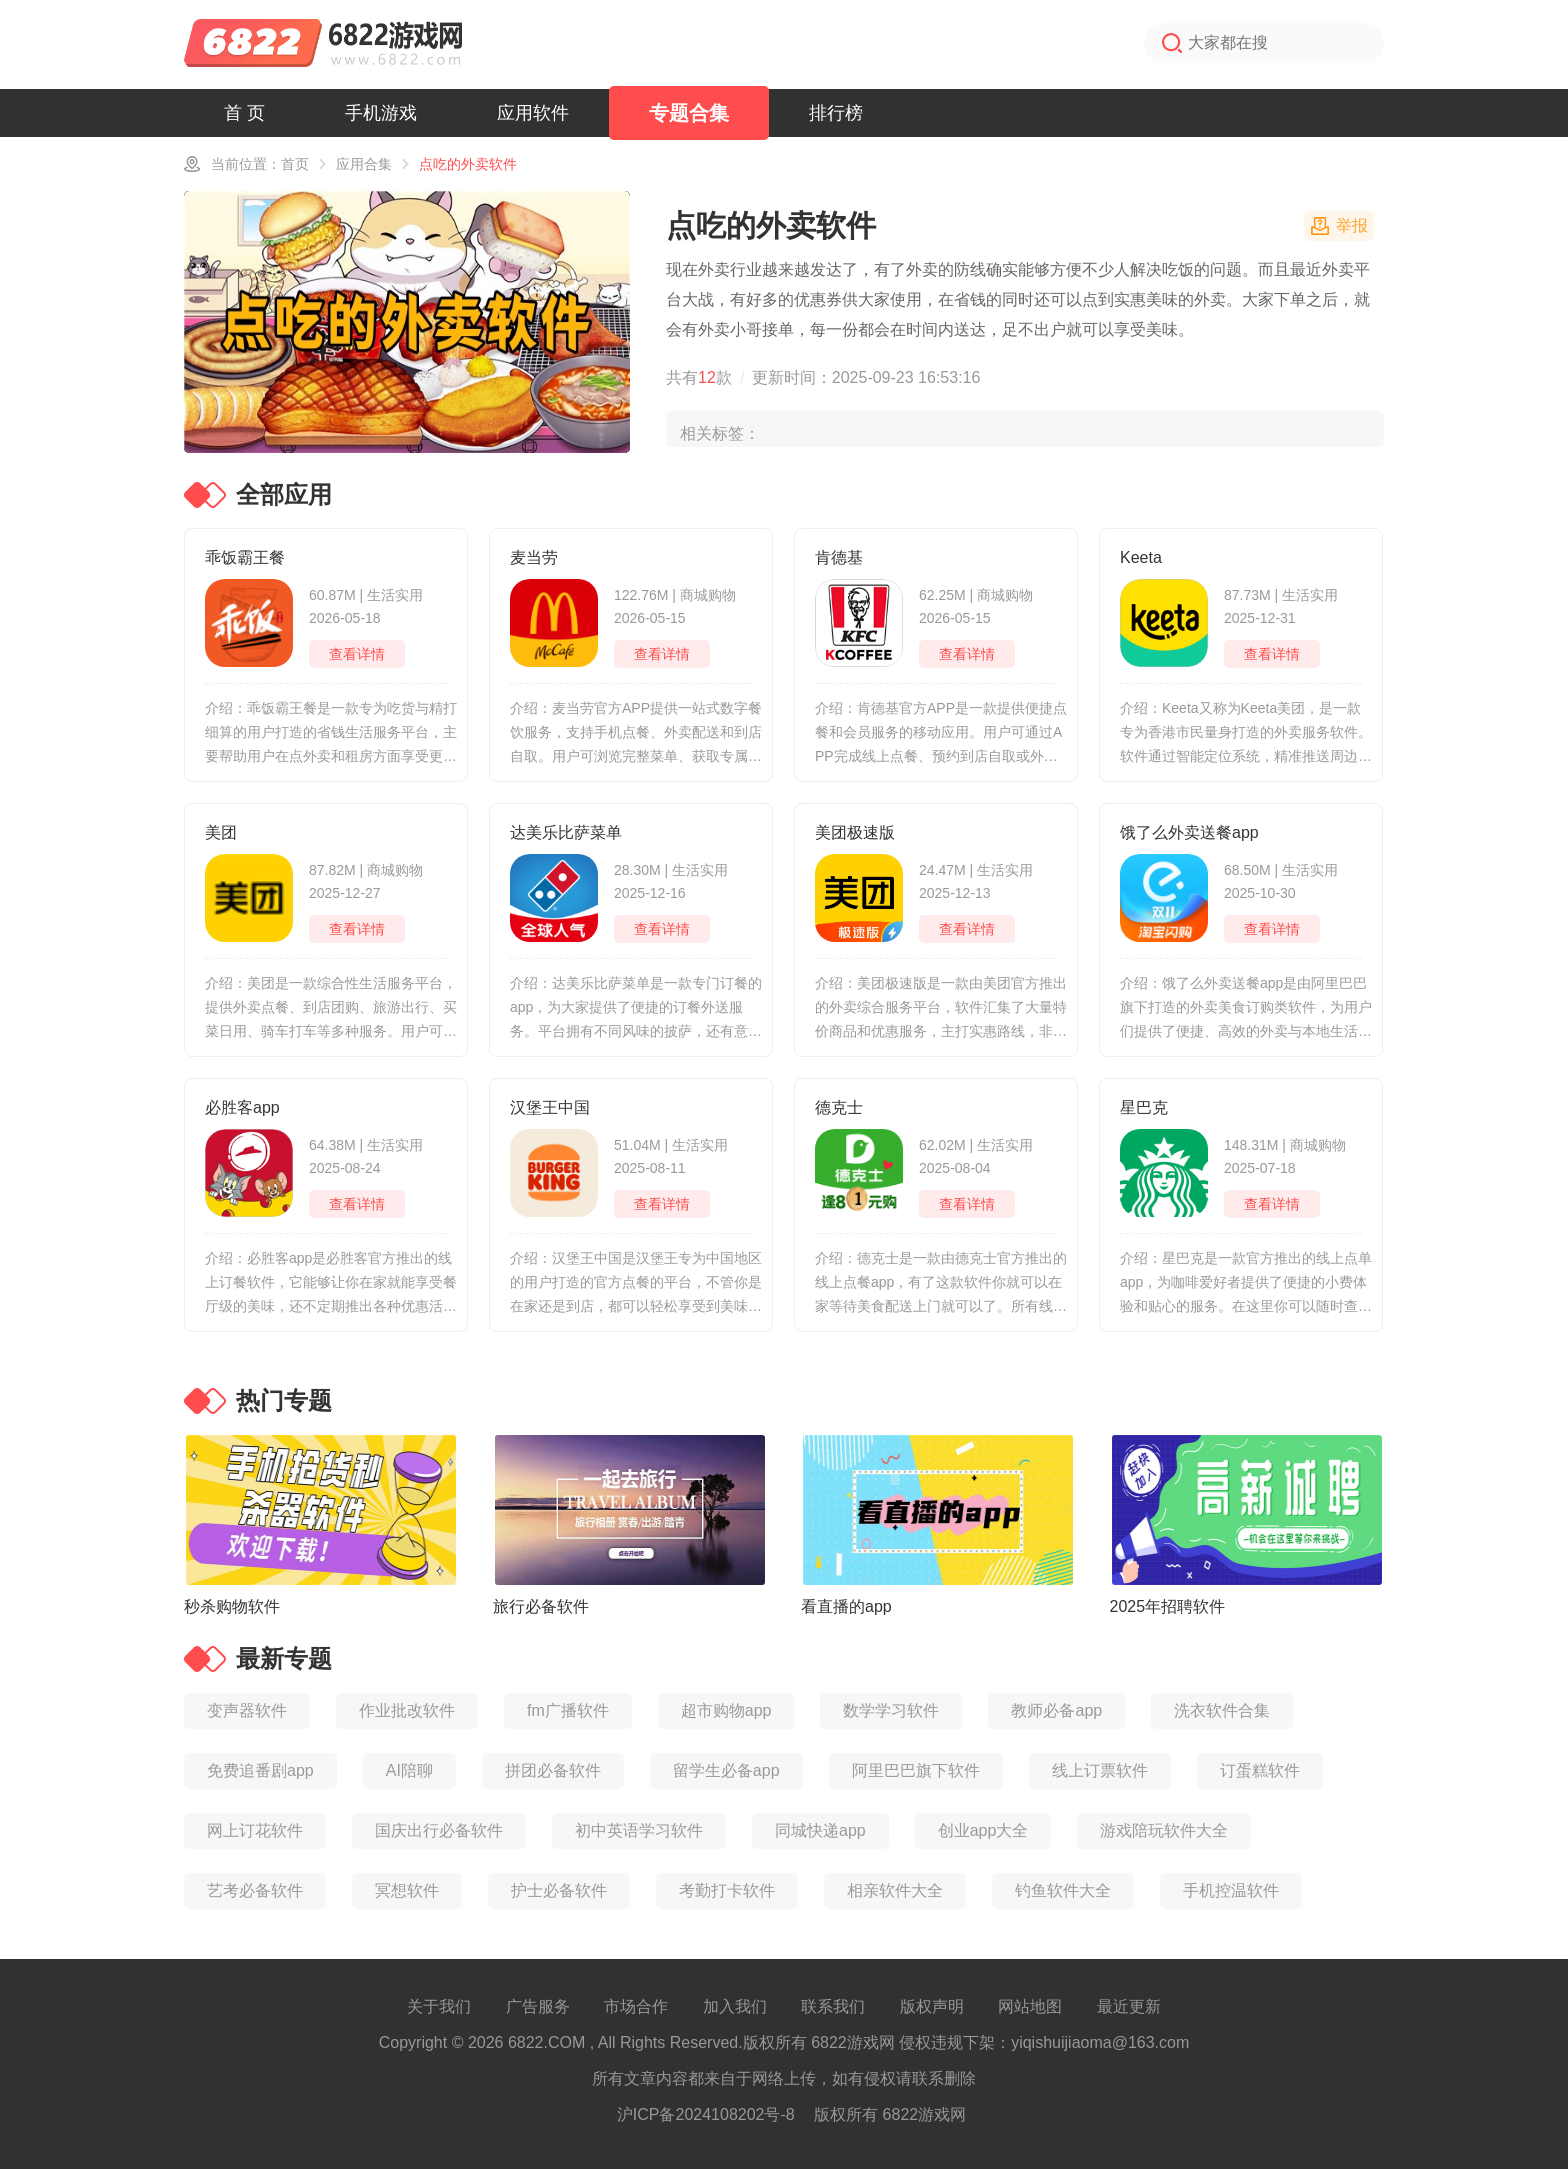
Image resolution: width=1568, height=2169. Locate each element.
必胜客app (242, 1107)
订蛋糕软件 (1260, 1770)
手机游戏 (381, 113)
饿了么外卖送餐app (1189, 832)
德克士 (839, 1107)
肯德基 (839, 557)
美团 (221, 832)
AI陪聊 (409, 1770)
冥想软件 (407, 1890)
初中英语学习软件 (639, 1830)
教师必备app (1056, 1710)
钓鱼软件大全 (1063, 1890)
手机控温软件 (1231, 1890)
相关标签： (720, 433)
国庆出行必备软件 (439, 1830)
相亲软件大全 (895, 1890)
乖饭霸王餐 (245, 557)
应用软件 (533, 113)
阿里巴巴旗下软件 (916, 1770)
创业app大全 (983, 1830)
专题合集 (689, 113)
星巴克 (1144, 1107)
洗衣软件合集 (1222, 1710)
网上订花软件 (255, 1830)
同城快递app (820, 1830)
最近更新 (1129, 2006)
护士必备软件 (559, 1890)
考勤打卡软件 (727, 1890)
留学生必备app (726, 1770)
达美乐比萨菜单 (566, 832)
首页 (295, 164)
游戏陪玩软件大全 (1164, 1830)
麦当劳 (534, 557)
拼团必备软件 (553, 1770)
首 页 (244, 113)
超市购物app (726, 1710)
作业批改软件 (407, 1710)
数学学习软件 (891, 1710)
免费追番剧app (260, 1770)
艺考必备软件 (255, 1890)
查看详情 (357, 654)
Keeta (1141, 557)
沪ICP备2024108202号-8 (706, 2114)
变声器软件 (247, 1710)
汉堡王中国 (550, 1107)
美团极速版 (855, 832)
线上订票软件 (1100, 1770)
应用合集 (364, 164)
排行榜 (836, 113)
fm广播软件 (568, 1710)
